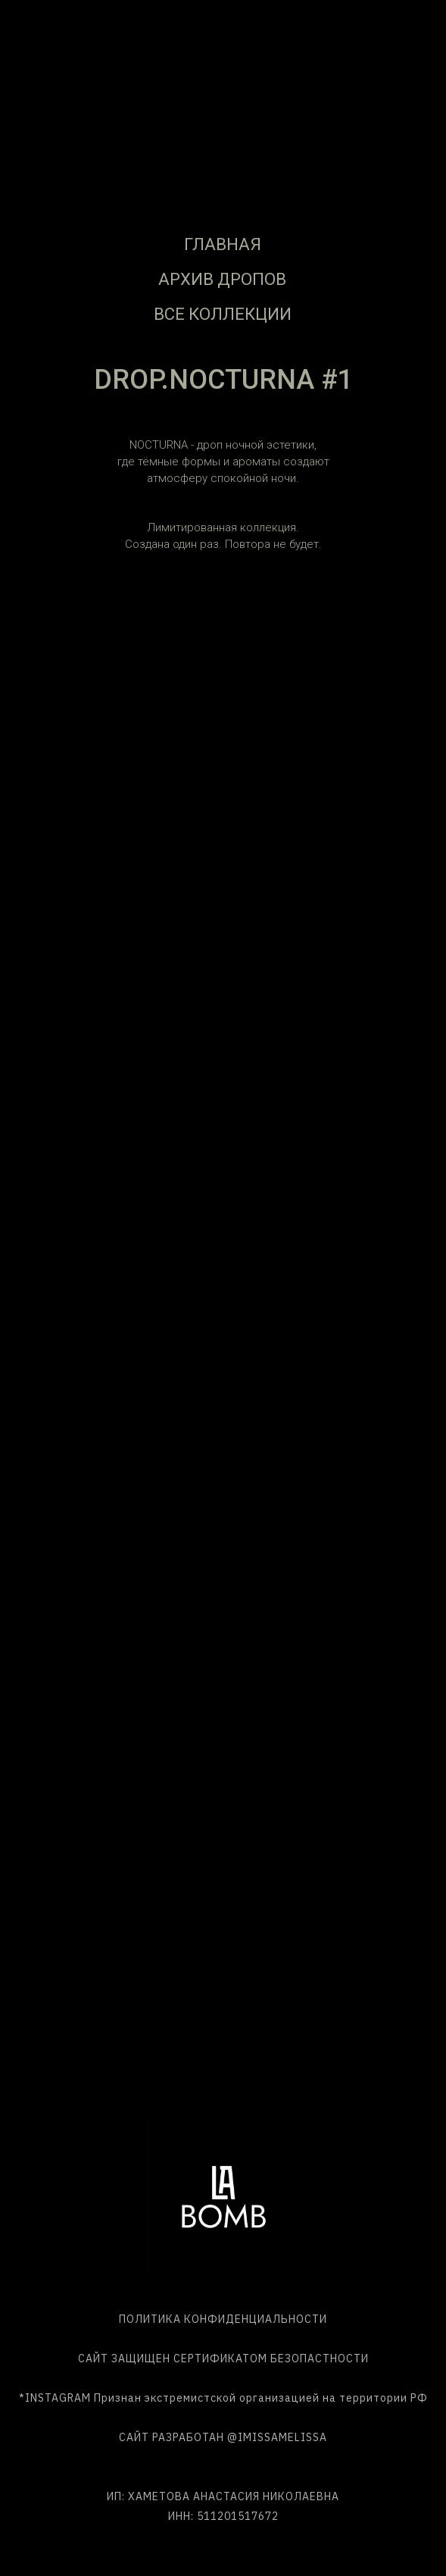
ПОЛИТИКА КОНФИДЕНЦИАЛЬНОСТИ (223, 2319)
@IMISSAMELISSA (277, 2437)
